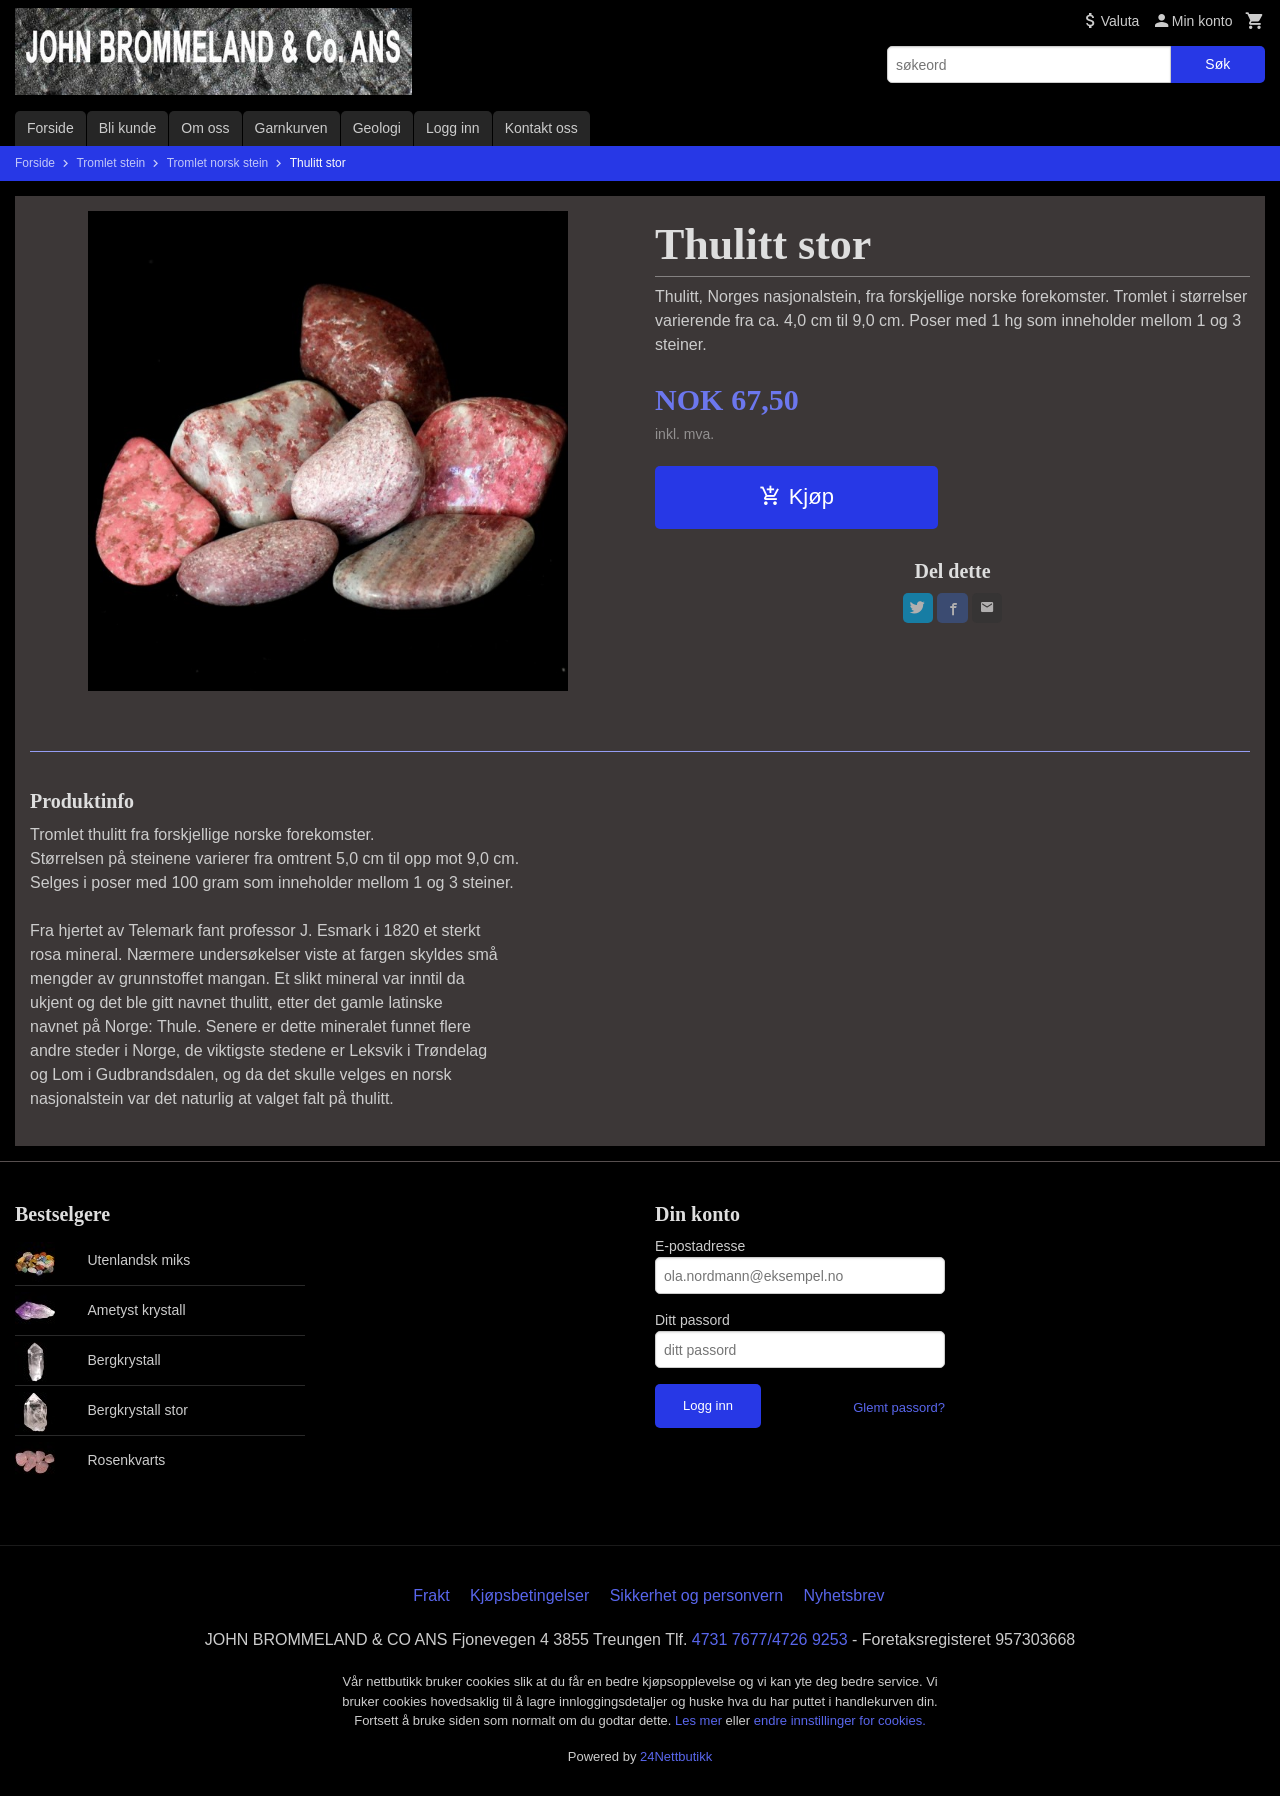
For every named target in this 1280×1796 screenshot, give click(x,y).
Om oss (205, 128)
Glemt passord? (899, 1407)
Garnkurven (291, 128)
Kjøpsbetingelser (529, 1595)
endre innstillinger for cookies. (840, 1720)
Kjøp (796, 496)
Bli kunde (128, 128)
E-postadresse (700, 1246)
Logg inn (453, 128)
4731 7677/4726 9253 (770, 1639)
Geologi (377, 128)
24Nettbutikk (676, 1756)
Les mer (700, 1720)
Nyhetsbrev (844, 1595)
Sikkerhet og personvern (696, 1595)
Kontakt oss (541, 128)
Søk (1217, 64)
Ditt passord (692, 1320)
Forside (50, 128)
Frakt (431, 1595)
